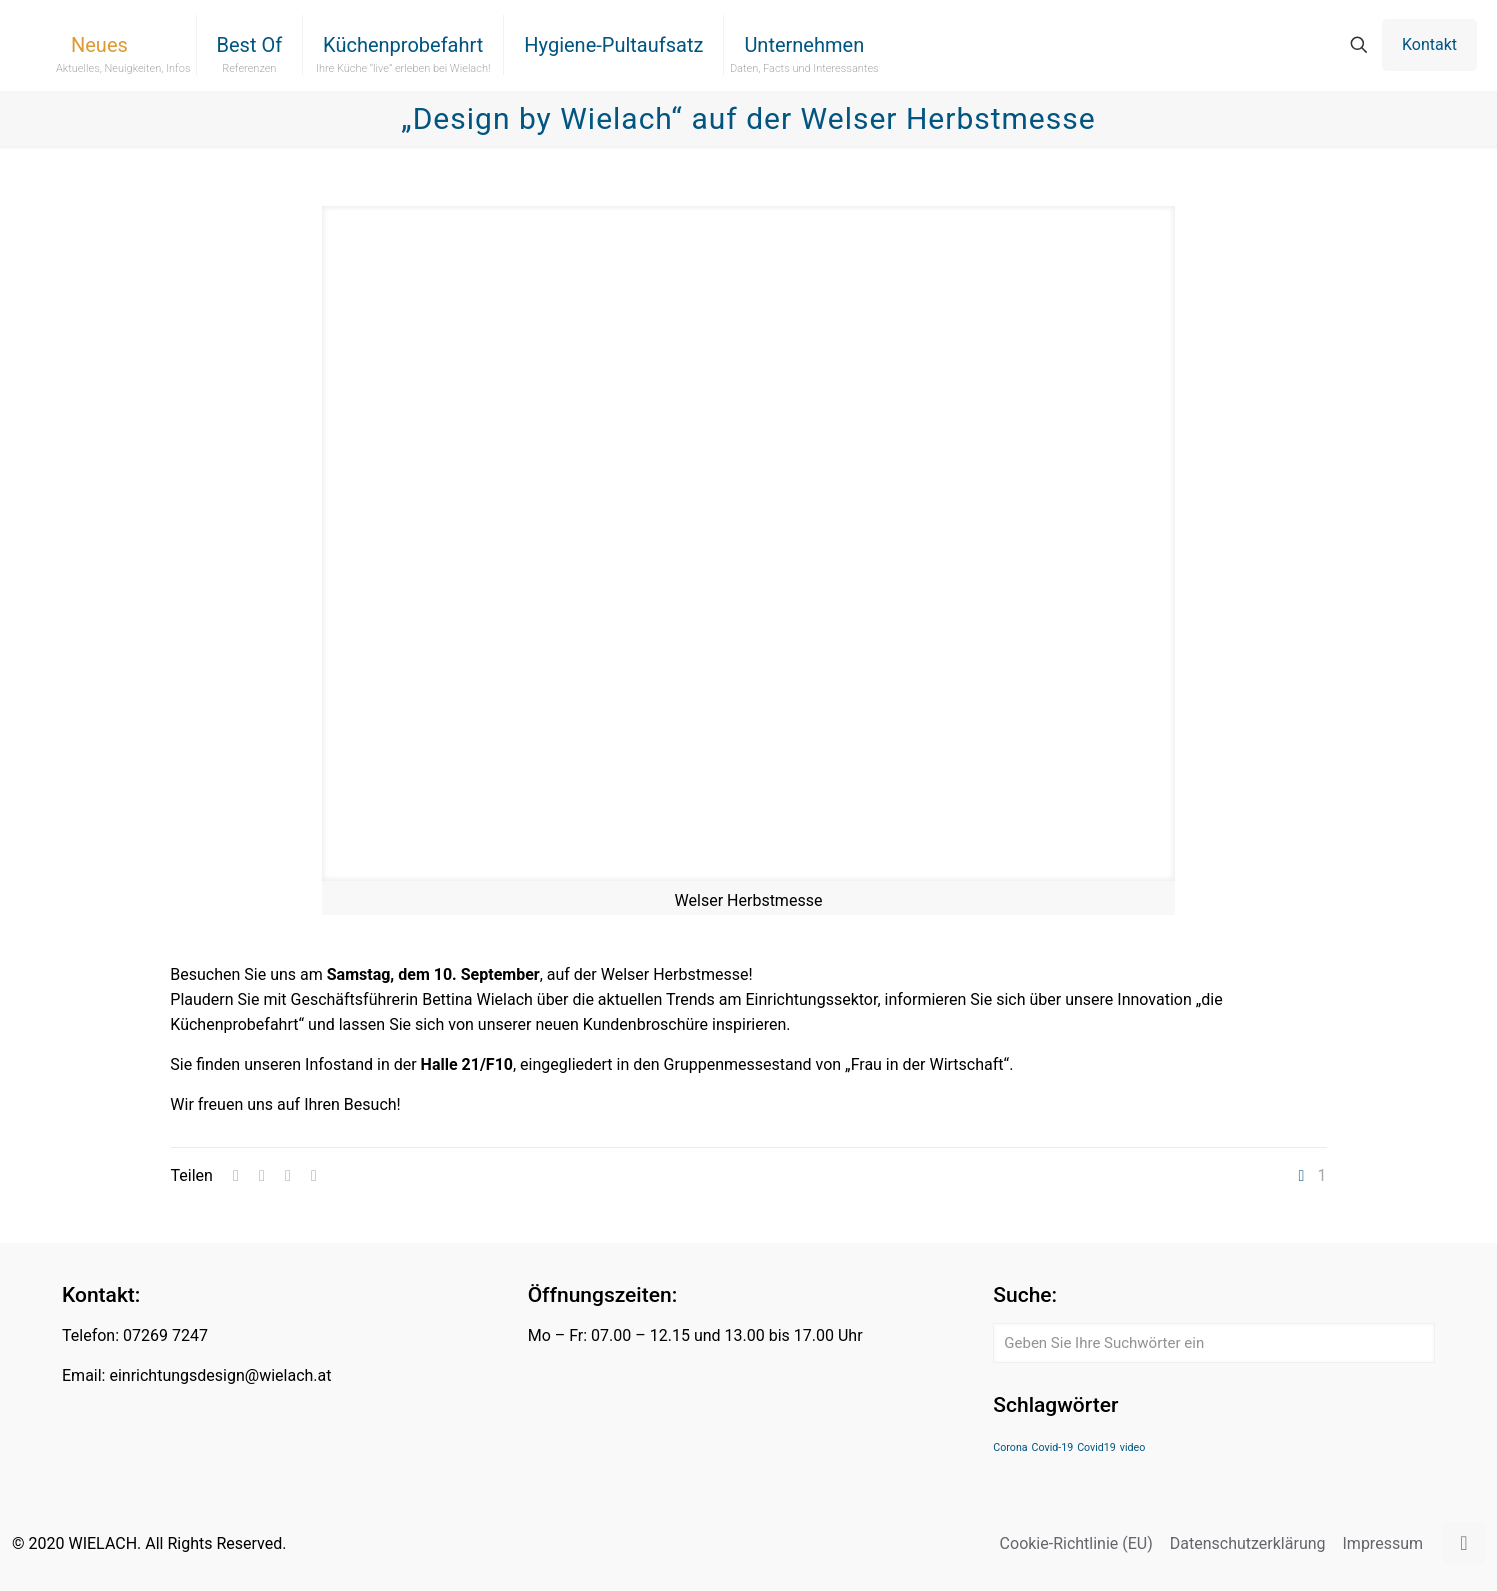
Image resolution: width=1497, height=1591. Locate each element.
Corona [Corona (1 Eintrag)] (1010, 1447)
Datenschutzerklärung (1248, 1543)
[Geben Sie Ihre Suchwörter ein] (1214, 1343)
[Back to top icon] (1464, 1543)
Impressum (1383, 1543)
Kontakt (1429, 44)
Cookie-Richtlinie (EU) (1076, 1543)
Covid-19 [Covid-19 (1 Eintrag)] (1053, 1447)
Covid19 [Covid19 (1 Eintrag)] (1096, 1447)
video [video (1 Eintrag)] (1133, 1447)
